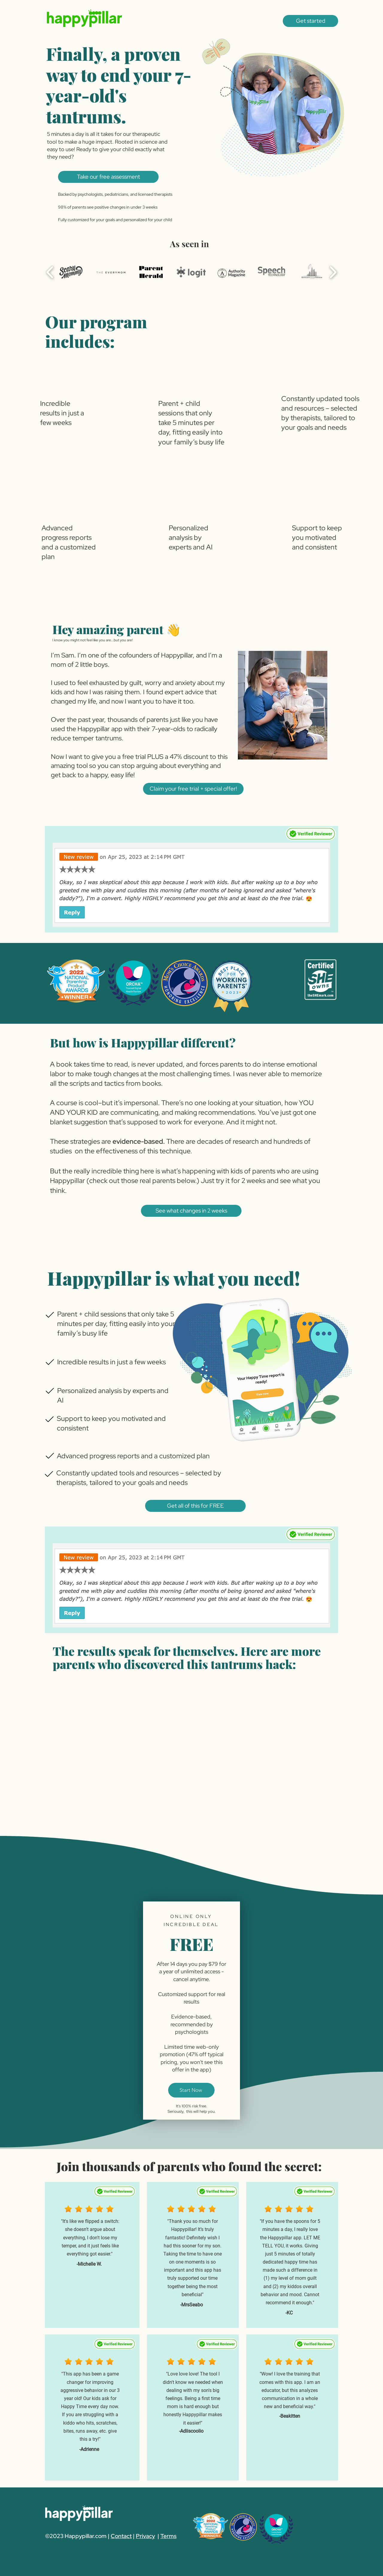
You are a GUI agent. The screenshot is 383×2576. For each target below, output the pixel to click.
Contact (121, 2536)
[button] (310, 21)
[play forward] (333, 272)
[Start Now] (191, 2090)
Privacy (145, 2536)
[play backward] (50, 272)
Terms (168, 2536)
